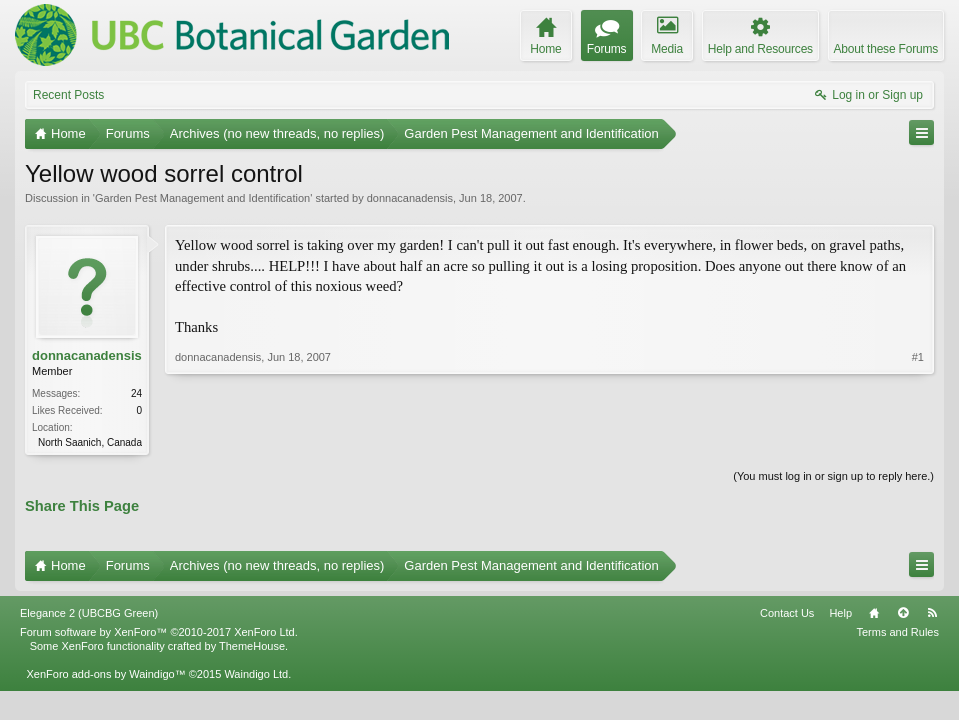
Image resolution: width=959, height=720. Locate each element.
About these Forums (886, 49)
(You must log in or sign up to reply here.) (833, 476)
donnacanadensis (410, 198)
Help (840, 613)
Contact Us (787, 613)
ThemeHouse (252, 646)
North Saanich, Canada (90, 442)
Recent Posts (68, 95)
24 (136, 393)
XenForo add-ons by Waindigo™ (105, 674)
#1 (918, 357)
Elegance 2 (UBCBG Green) (89, 613)
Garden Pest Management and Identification (202, 198)
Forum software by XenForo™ (159, 632)
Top (903, 613)
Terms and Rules (897, 632)
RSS (932, 613)
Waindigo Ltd (256, 674)
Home (874, 613)
